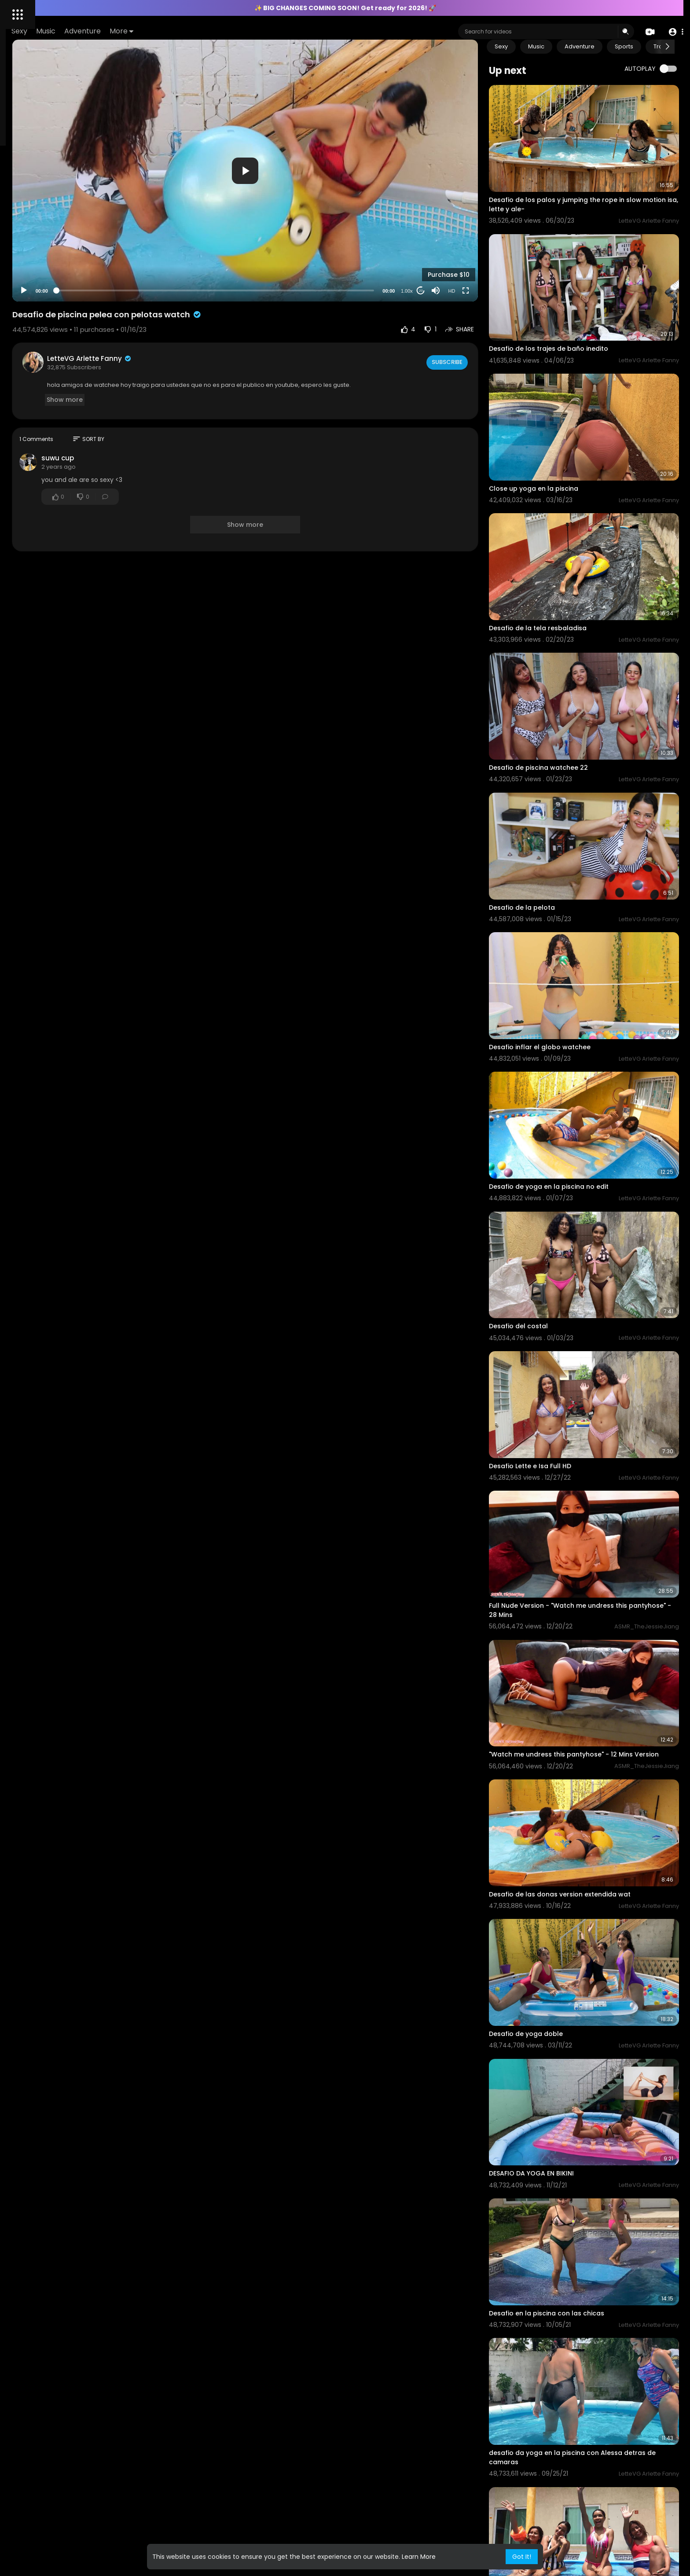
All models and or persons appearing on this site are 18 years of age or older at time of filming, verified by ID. (57, 350)
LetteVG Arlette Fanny (207, 311)
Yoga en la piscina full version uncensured (593, 2253)
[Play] (141, 244)
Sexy (144, 31)
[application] (322, 147)
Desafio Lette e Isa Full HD (566, 1267)
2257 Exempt (29, 327)
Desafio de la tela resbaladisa (573, 548)
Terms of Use (60, 372)
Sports (659, 46)
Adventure (207, 31)
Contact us (45, 306)
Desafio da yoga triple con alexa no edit (589, 2493)
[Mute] (471, 244)
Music (170, 31)
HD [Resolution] (487, 244)
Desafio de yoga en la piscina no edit (584, 1027)
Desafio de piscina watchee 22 (574, 668)
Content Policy (85, 306)
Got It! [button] (521, 2556)
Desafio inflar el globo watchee (575, 908)
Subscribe (482, 315)
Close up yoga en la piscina (569, 428)
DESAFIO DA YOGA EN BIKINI (567, 1885)
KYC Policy (58, 317)
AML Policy (25, 317)
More (246, 31)
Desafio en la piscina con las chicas (582, 2004)
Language (25, 393)
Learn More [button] (419, 2556)
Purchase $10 (484, 228)
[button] (673, 32)
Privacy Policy (30, 383)
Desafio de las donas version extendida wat (595, 1645)
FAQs (18, 306)
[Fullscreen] (501, 244)
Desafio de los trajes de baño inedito (584, 309)
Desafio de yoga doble (561, 1765)
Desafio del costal (554, 1147)
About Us (24, 372)
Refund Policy (73, 383)
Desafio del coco (552, 2373)
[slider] (292, 244)
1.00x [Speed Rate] (442, 244)
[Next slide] (668, 47)
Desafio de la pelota (558, 788)
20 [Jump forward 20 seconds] (456, 244)
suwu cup (175, 411)
